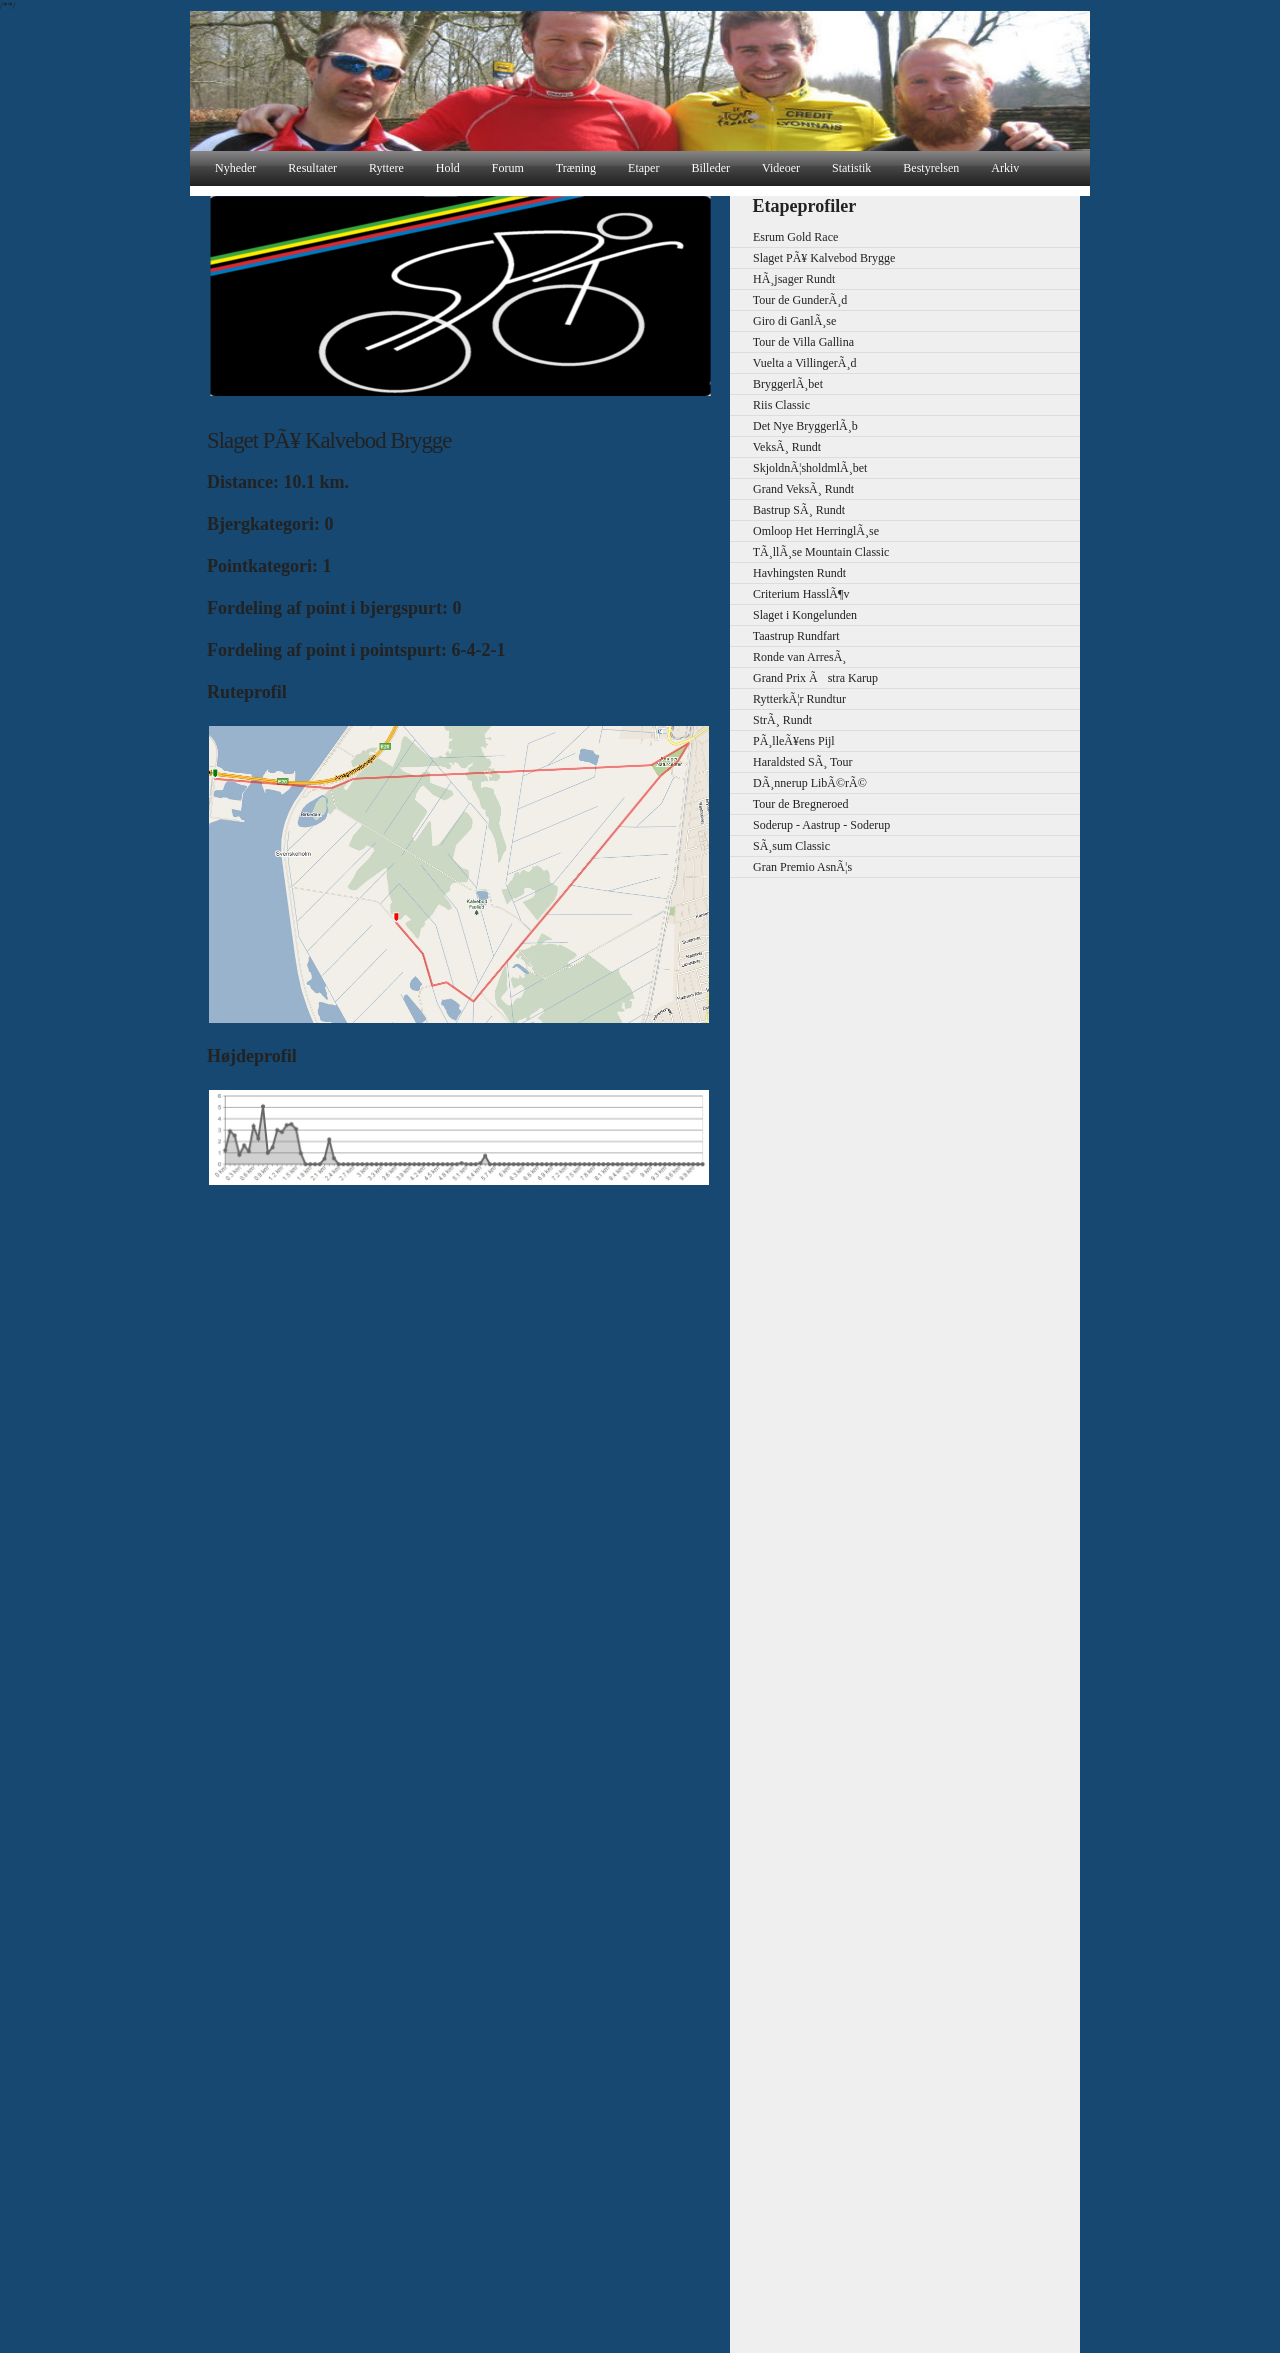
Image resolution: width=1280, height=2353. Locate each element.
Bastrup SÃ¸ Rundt (790, 510)
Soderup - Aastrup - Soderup (812, 825)
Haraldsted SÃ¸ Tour (794, 762)
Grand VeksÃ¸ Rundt (794, 489)
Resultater (312, 168)
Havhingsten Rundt (790, 573)
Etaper (643, 168)
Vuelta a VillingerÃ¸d (795, 363)
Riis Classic (772, 405)
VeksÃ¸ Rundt (778, 447)
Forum (508, 168)
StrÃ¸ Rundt (773, 720)
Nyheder (235, 168)
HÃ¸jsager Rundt (785, 279)
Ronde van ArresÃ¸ (790, 657)
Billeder (710, 168)
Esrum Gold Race (786, 237)
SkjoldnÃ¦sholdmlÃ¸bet (801, 468)
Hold (448, 168)
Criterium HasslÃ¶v (792, 594)
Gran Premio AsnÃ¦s (793, 867)
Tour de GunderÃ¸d (791, 300)
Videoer (781, 168)
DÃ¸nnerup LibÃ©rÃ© (801, 783)
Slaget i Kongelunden (796, 615)
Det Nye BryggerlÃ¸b (796, 426)
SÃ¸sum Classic (782, 846)
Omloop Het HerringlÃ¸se (807, 531)
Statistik (851, 168)
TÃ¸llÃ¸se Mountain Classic (812, 552)
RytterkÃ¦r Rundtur (790, 699)
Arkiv (1005, 168)
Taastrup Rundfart (787, 636)
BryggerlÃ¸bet (779, 384)
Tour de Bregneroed (792, 804)
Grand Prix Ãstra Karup (806, 678)
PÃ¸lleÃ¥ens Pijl (785, 741)
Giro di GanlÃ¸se (785, 321)
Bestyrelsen (931, 168)
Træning (576, 168)
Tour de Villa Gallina (794, 342)
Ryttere (386, 168)
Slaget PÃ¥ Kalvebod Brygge (815, 258)
